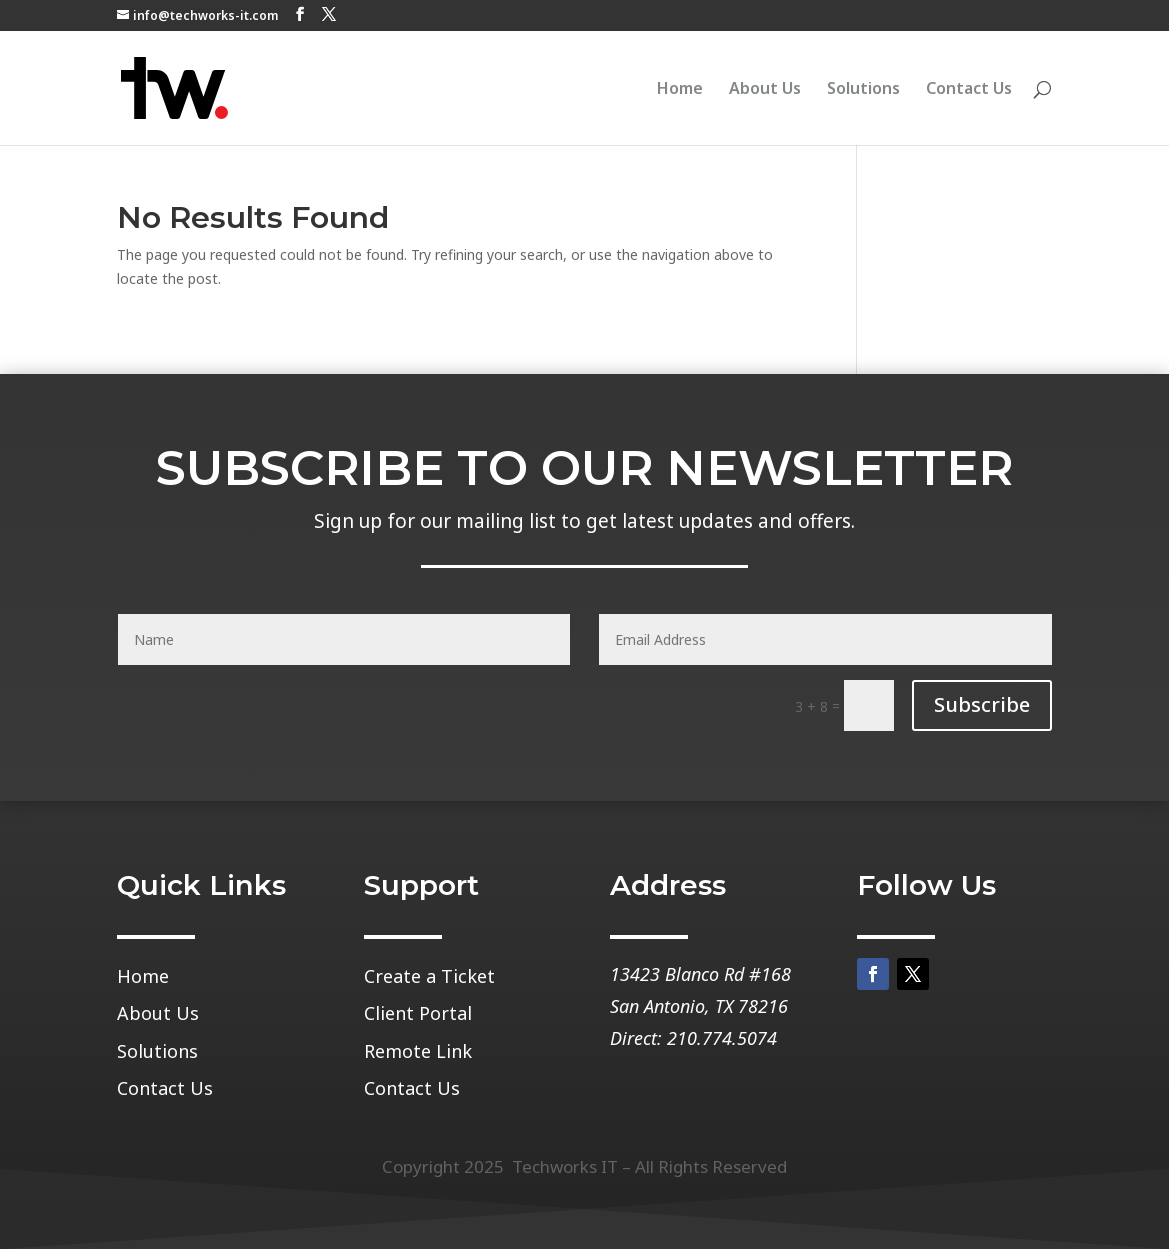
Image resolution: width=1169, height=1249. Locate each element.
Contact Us (969, 90)
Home (680, 90)
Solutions (863, 90)
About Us (765, 90)
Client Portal (418, 1014)
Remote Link (418, 1052)
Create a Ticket (429, 977)
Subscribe (982, 704)
